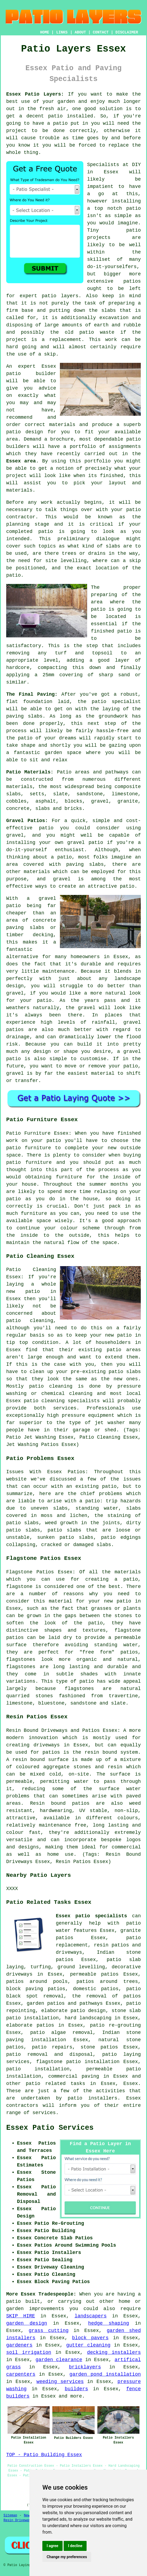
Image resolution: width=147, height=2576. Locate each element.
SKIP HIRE (20, 2316)
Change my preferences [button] (67, 2557)
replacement (65, 339)
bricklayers (85, 2367)
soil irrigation (28, 2352)
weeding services (60, 2381)
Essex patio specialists (91, 1916)
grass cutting (49, 2330)
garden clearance (59, 2359)
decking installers (114, 2352)
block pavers (90, 2338)
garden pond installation (105, 2374)
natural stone (119, 2040)
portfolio (83, 446)
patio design (24, 432)
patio (13, 373)
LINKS (61, 32)
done (59, 130)
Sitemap (10, 2515)
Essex (130, 2083)
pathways (90, 2003)
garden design (26, 2323)
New (27, 2515)
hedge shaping (108, 2323)
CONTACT (101, 32)
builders (76, 2389)
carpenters (20, 2374)
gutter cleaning (88, 2345)
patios (132, 281)
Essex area (21, 461)
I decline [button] (75, 2546)
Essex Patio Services (50, 2128)
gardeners (19, 2345)
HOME (44, 32)
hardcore (17, 667)
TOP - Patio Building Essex (44, 2454)
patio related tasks (55, 2083)
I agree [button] (52, 2546)
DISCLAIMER (126, 32)
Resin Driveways (18, 2520)
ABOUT (80, 32)
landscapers (90, 2316)
